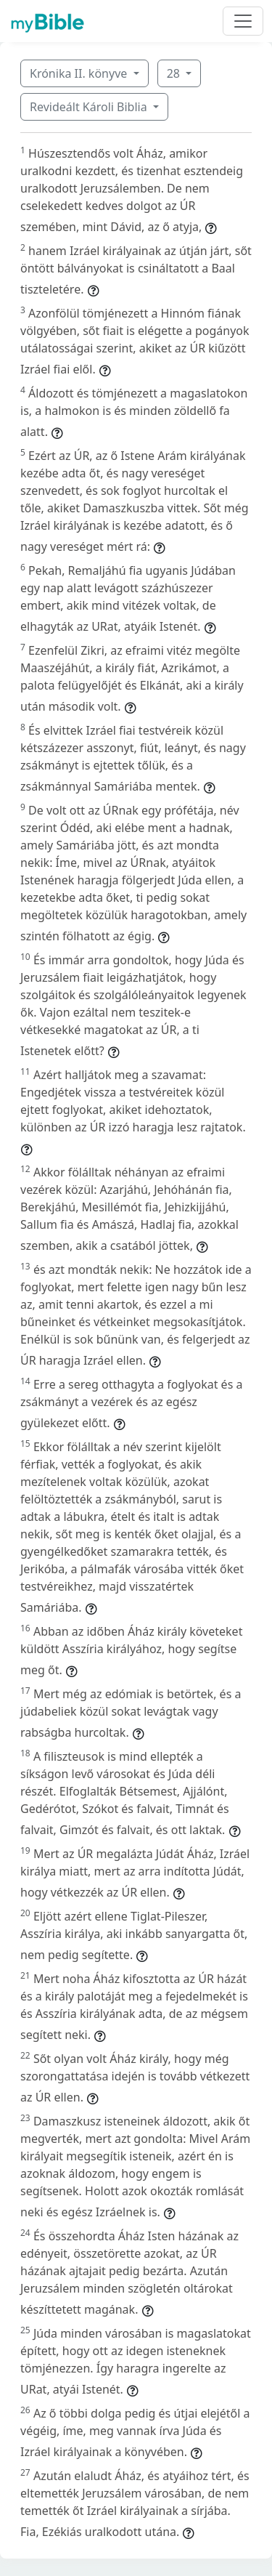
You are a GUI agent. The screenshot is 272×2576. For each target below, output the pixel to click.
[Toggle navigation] (243, 21)
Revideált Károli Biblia (90, 107)
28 (175, 73)
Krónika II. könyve (80, 73)
